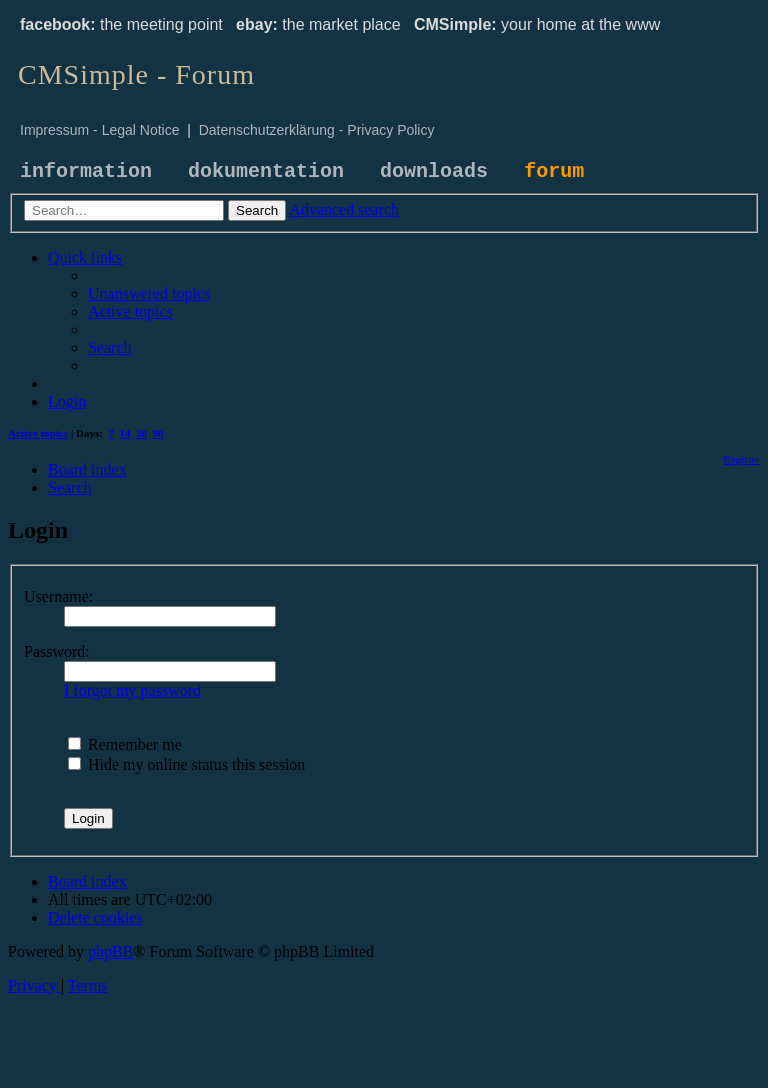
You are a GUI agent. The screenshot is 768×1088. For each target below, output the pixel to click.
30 (141, 433)
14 (125, 433)
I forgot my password (132, 690)
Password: (57, 651)
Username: (58, 596)
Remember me (125, 744)
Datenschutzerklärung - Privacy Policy (317, 130)
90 (158, 433)
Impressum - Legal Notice (100, 130)
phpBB (110, 951)
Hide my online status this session (186, 764)
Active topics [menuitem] (38, 433)
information (86, 171)
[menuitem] (149, 293)
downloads (434, 171)
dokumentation (266, 171)
